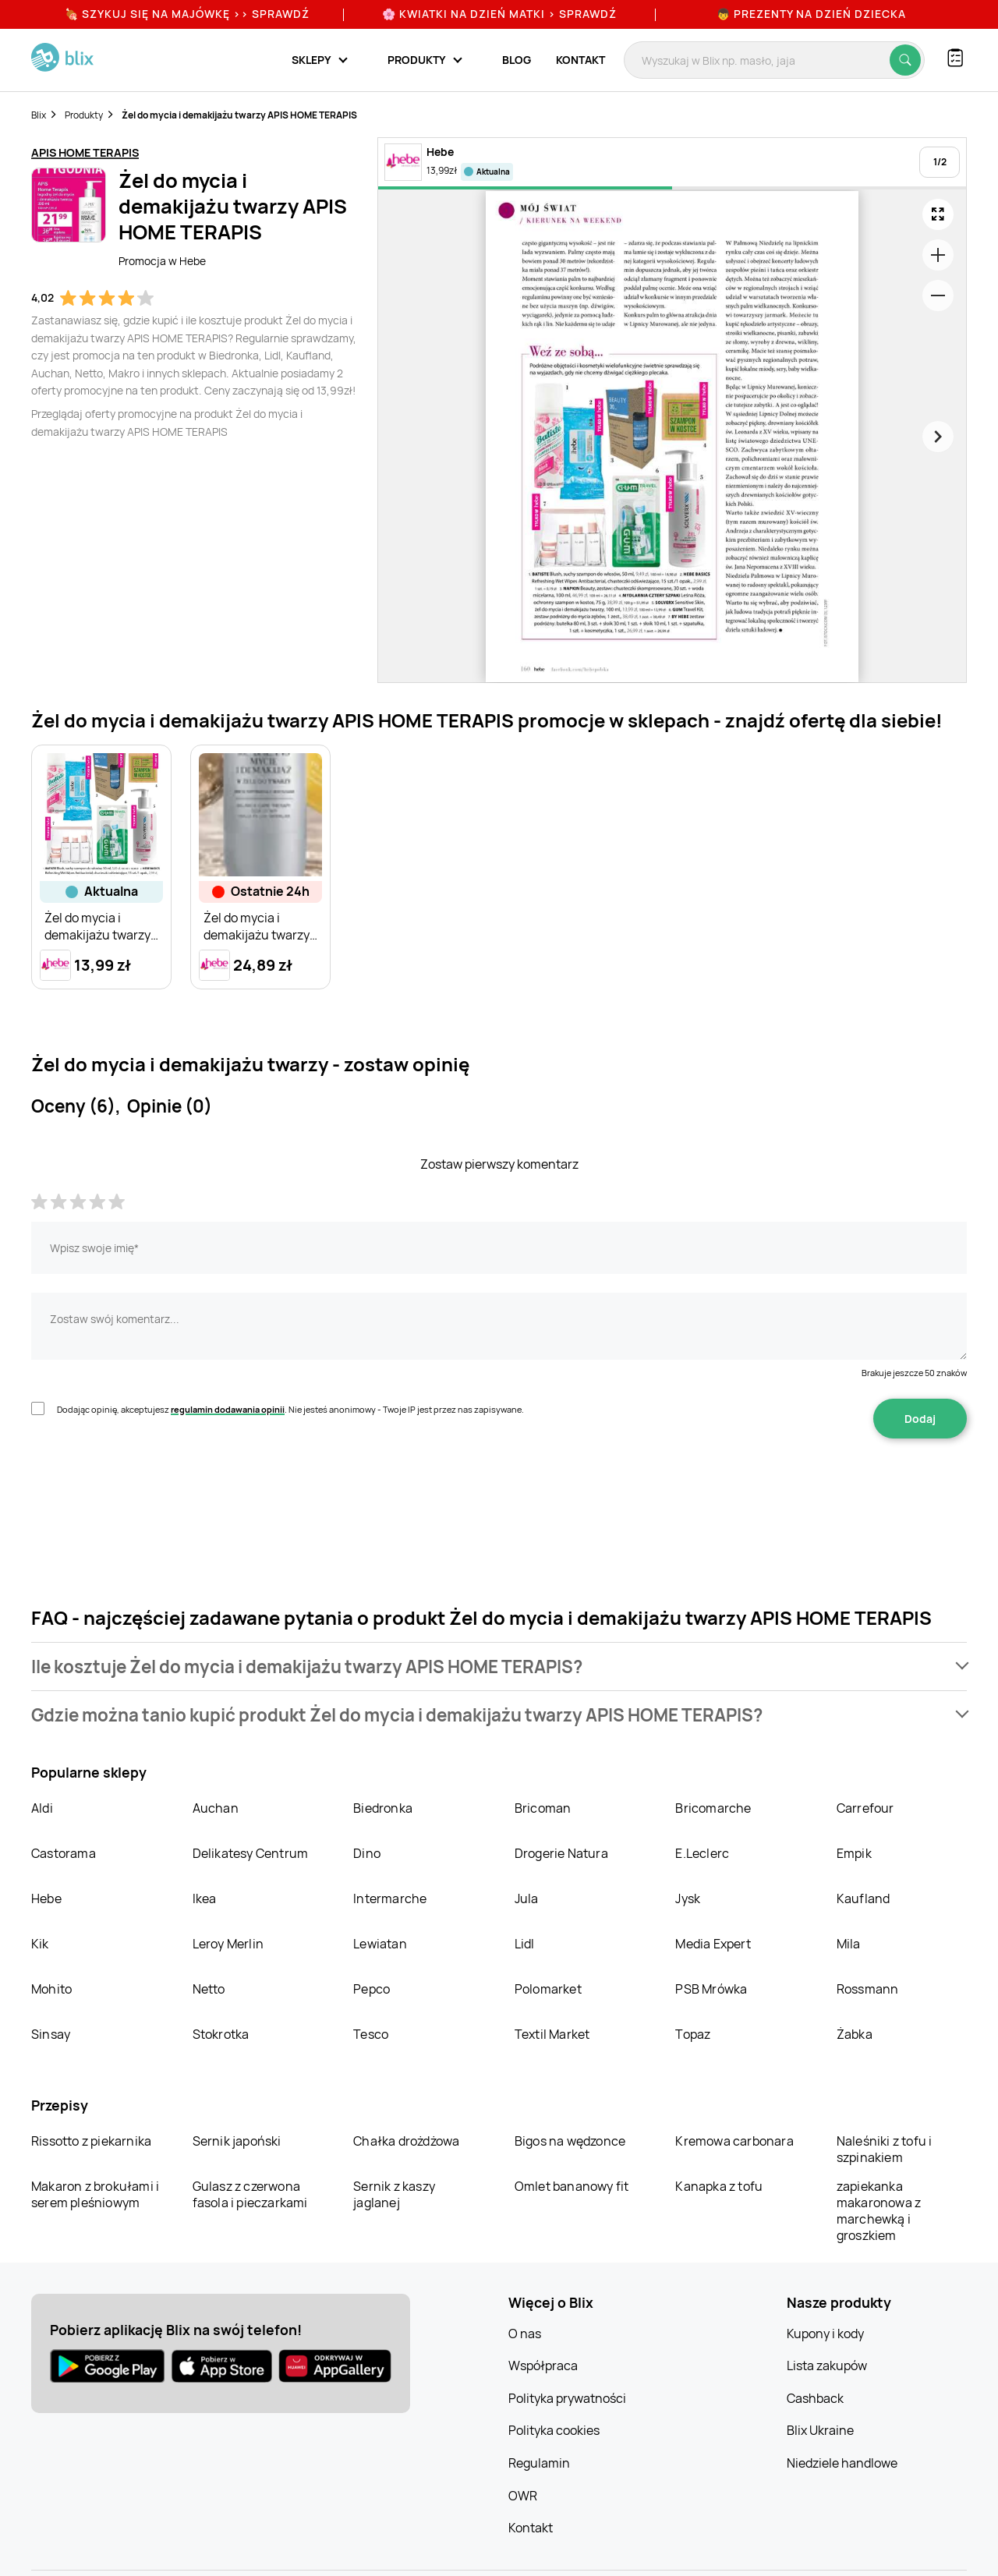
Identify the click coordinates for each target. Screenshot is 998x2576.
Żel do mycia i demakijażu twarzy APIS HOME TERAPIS (239, 115)
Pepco (371, 1988)
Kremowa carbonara (734, 2141)
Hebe (46, 1898)
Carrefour (865, 1808)
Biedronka (382, 1808)
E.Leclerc (702, 1853)
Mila (849, 1943)
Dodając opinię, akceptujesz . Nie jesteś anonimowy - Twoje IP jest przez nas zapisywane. (290, 1409)
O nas (524, 2333)
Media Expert (712, 1943)
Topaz (692, 2034)
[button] (499, 1666)
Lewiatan (380, 1943)
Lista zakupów (827, 2365)
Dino (366, 1853)
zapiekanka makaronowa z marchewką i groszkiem (879, 2211)
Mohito (51, 1988)
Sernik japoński (237, 2141)
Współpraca (543, 2365)
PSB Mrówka (711, 1988)
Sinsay (50, 2034)
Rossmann (868, 1988)
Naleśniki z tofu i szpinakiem (885, 2149)
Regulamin (539, 2463)
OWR (522, 2495)
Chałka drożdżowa (406, 2141)
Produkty (84, 115)
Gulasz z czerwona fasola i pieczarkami (250, 2194)
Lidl (525, 1943)
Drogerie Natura (561, 1853)
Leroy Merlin (228, 1943)
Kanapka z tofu (719, 2186)
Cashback (815, 2398)
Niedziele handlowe (842, 2463)
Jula (527, 1898)
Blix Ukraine (820, 2430)
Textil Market (552, 2034)
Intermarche (389, 1898)
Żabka (854, 2034)
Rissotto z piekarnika (91, 2141)
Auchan (216, 1808)
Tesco (370, 2034)
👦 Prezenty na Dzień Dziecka (811, 13)
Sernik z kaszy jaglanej (394, 2194)
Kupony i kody (825, 2333)
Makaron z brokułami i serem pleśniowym (95, 2194)
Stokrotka (221, 2034)
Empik (854, 1853)
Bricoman (543, 1808)
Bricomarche (713, 1808)
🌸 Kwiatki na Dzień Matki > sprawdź (499, 13)
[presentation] (149, 1487)
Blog (516, 59)
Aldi (42, 1808)
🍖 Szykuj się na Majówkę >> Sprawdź (187, 13)
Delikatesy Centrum (251, 1853)
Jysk (687, 1898)
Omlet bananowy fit (572, 2186)
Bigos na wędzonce (570, 2141)
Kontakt (580, 59)
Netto (209, 1988)
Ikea (205, 1898)
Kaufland (863, 1898)
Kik (40, 1943)
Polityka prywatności (567, 2398)
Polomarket (548, 1988)
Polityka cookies (554, 2430)
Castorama (63, 1853)
